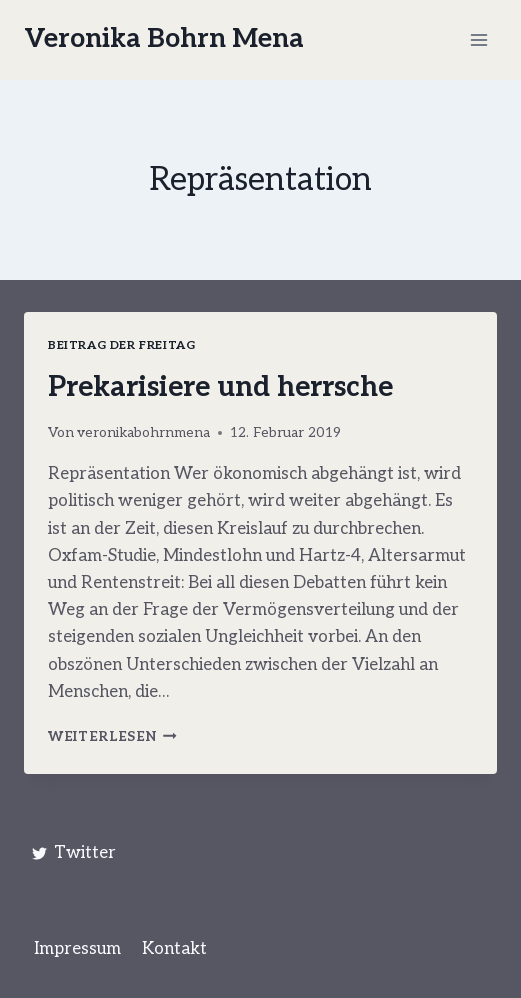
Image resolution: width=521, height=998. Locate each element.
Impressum (77, 949)
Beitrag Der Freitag (121, 345)
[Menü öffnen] (478, 39)
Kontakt (174, 949)
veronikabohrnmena (143, 433)
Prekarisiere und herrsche (220, 387)
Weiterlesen (112, 737)
